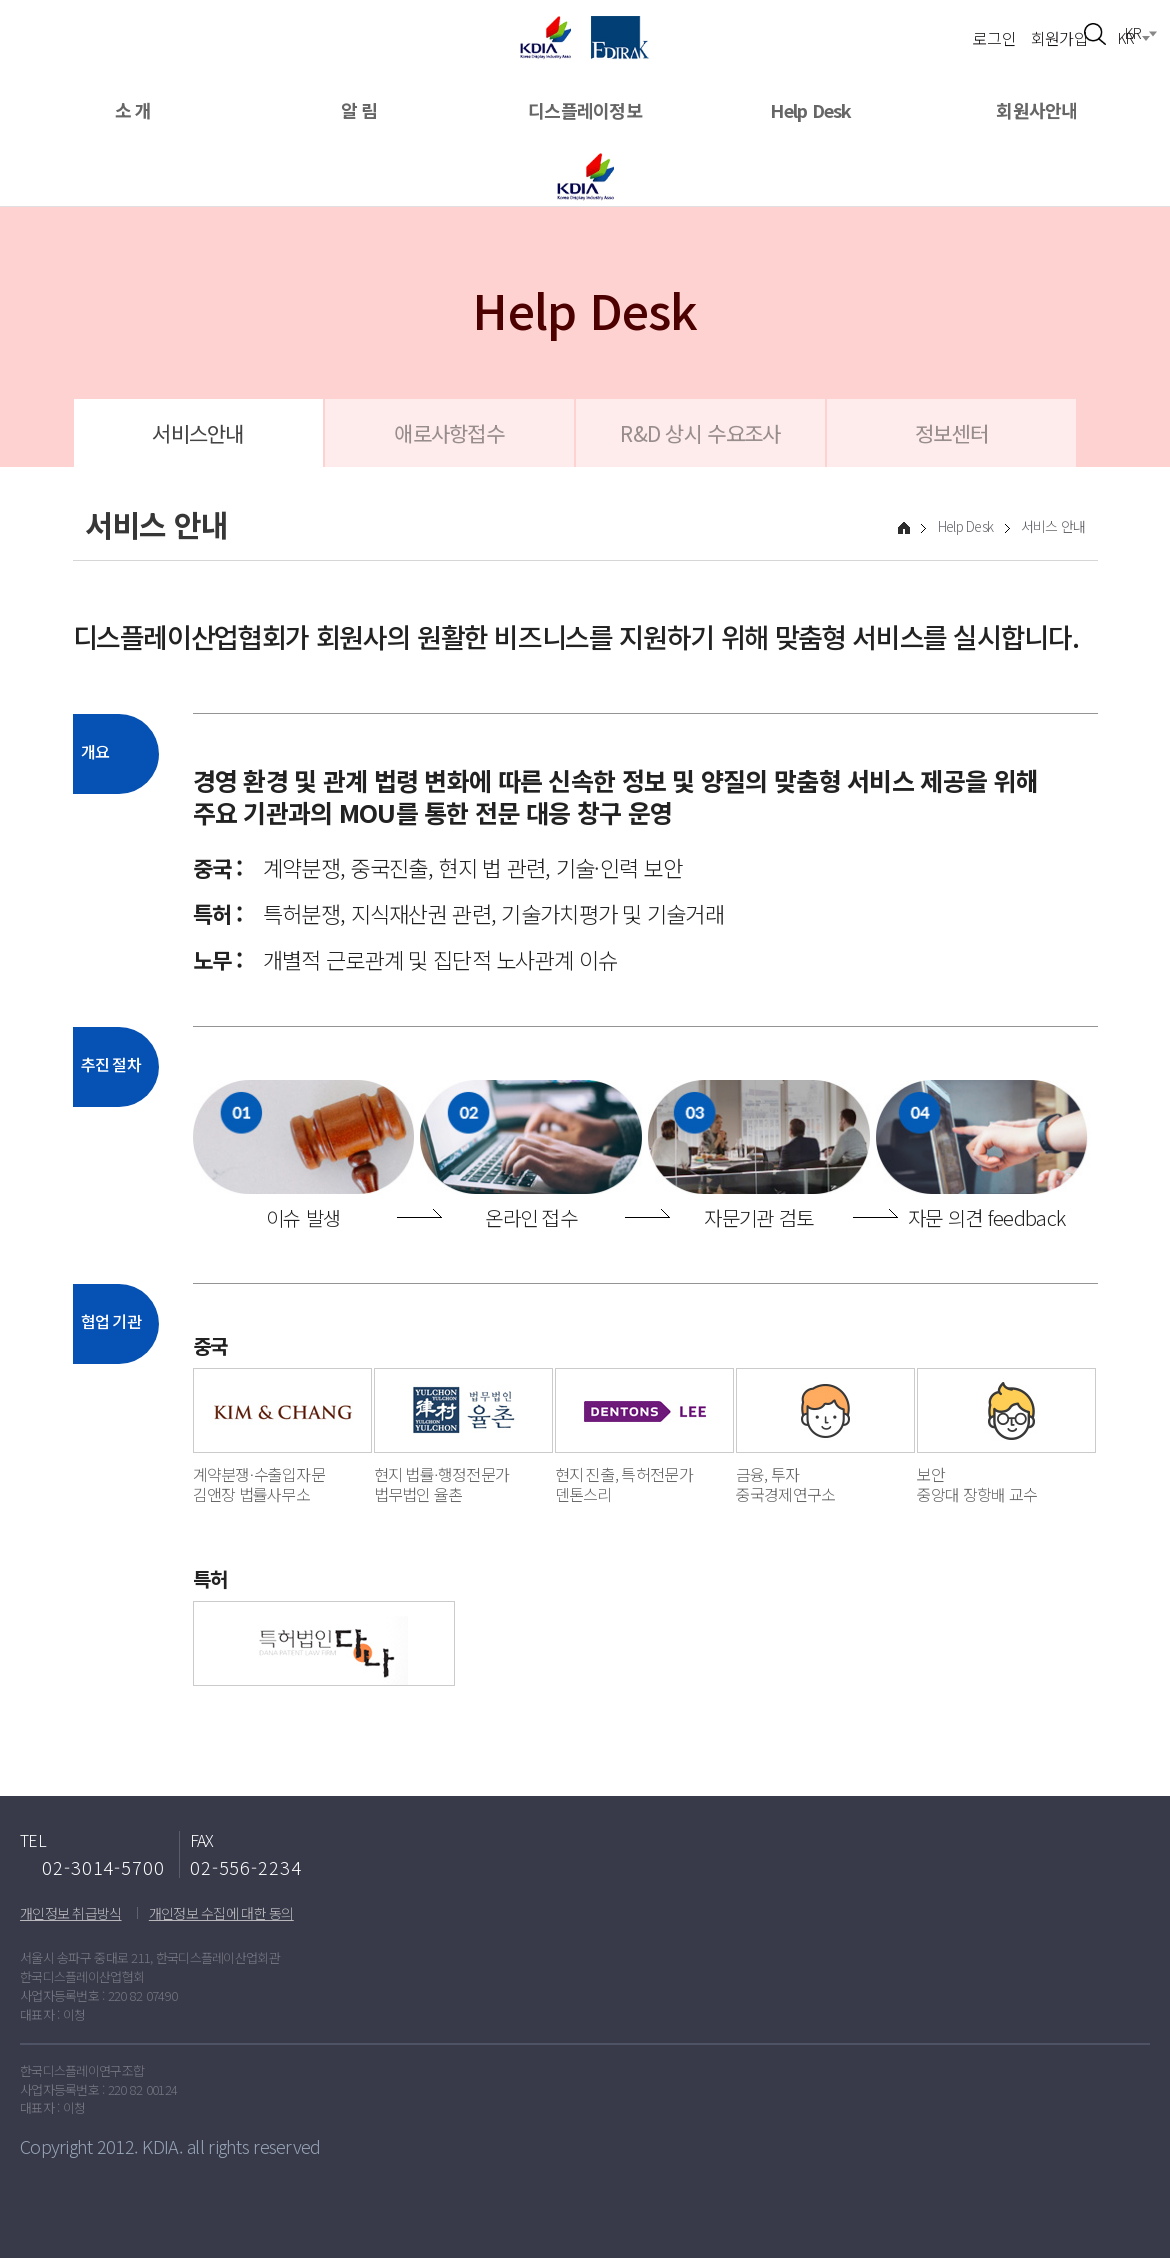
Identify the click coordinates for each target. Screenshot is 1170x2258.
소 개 (133, 111)
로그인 (994, 37)
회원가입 (1059, 37)
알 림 (359, 111)
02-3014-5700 (103, 1867)
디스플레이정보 (585, 111)
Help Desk (811, 111)
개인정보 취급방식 (71, 1913)
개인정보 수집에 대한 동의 (221, 1913)
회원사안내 (1036, 111)
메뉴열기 (38, 28)
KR (1126, 38)
